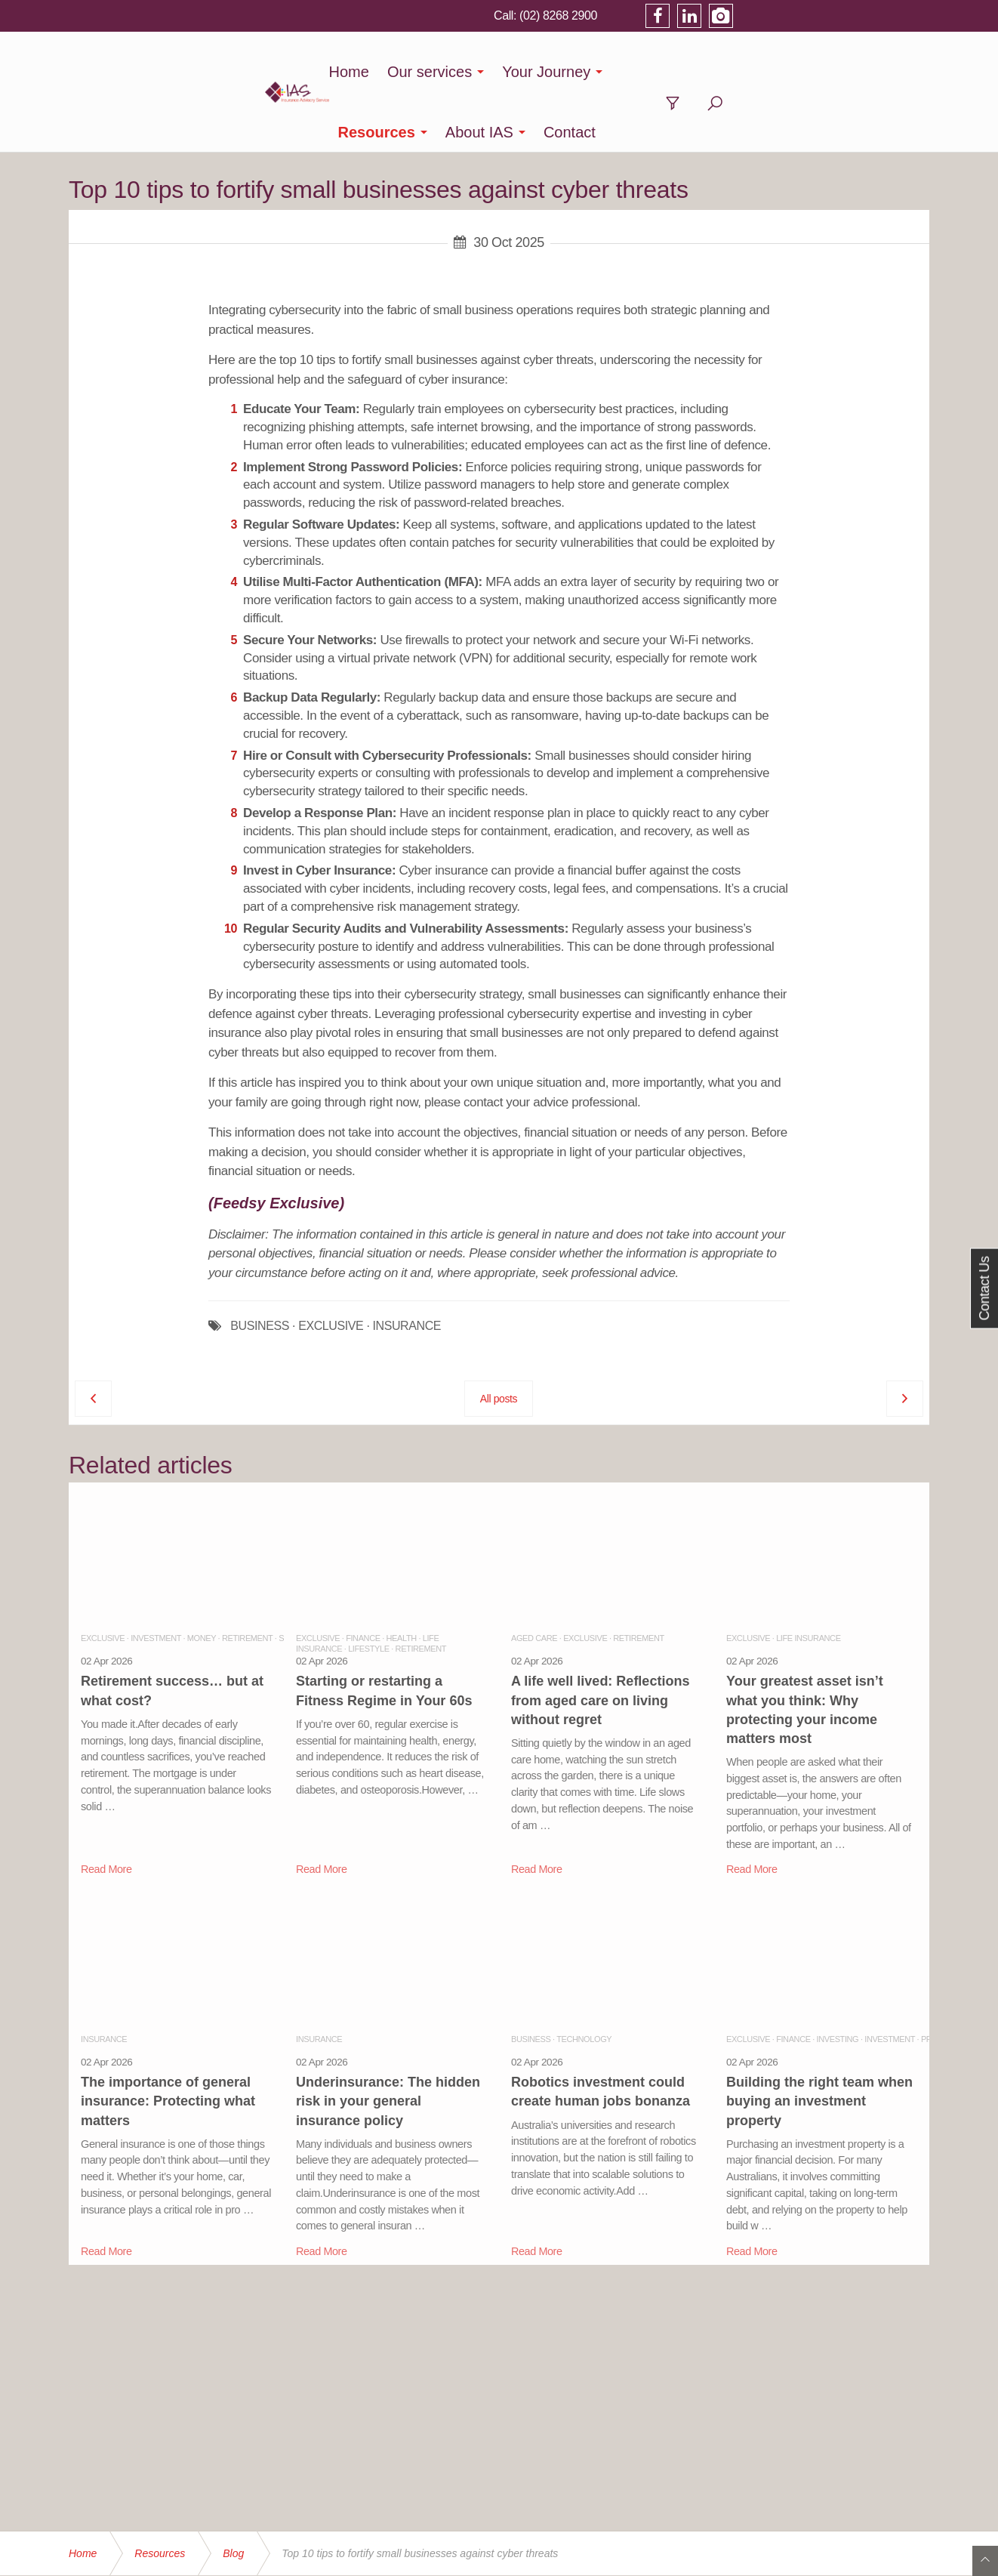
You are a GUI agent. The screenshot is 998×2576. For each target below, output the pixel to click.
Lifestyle (368, 1588)
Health (402, 1577)
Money (201, 1577)
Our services (395, 71)
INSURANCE (406, 1266)
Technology (583, 1978)
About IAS (728, 71)
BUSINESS (259, 1266)
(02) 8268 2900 (750, 15)
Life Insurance (808, 1577)
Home (315, 71)
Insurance (104, 1978)
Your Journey (513, 71)
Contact (819, 71)
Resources (625, 71)
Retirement (247, 1577)
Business (530, 1978)
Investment (156, 1577)
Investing (838, 1978)
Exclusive (103, 1577)
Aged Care (534, 1577)
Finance (363, 1577)
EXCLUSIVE (330, 1266)
